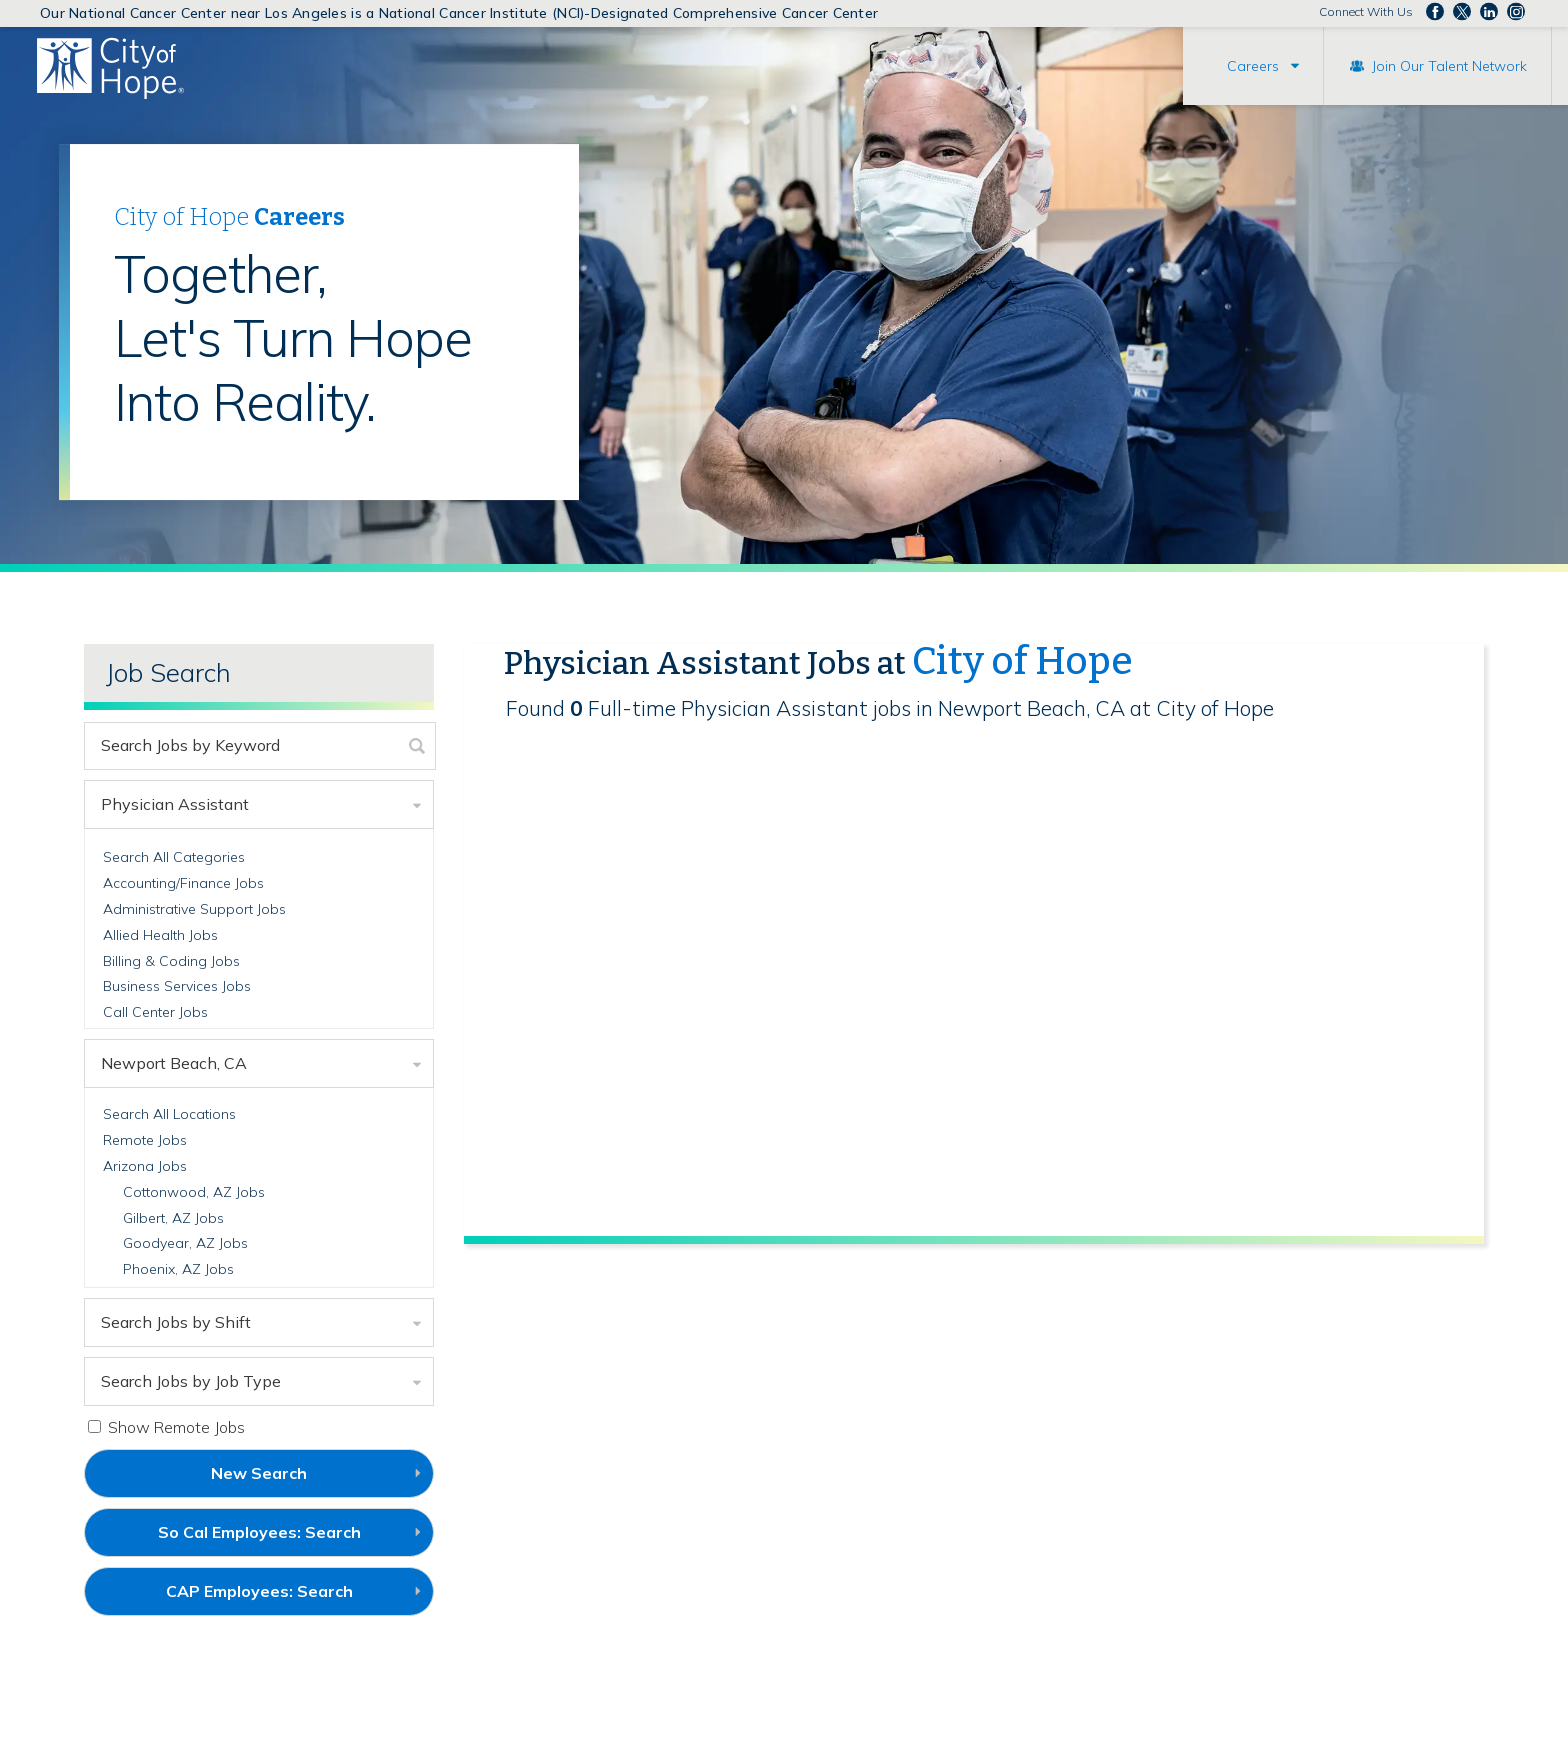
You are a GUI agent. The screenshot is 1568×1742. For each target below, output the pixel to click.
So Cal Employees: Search (293, 1539)
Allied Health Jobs (160, 935)
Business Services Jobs (177, 986)
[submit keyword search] (417, 746)
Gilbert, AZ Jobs (173, 1218)
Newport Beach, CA (174, 1063)
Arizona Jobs (145, 1166)
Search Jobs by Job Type (191, 1381)
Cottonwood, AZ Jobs (194, 1192)
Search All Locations (169, 1114)
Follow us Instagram (1516, 12)
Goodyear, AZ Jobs (185, 1243)
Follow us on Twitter (1462, 12)
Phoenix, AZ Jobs (178, 1269)
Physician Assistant (175, 804)
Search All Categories (174, 857)
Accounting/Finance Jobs (183, 883)
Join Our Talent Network (1449, 66)
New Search (259, 1473)
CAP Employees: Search (293, 1598)
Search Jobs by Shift (176, 1322)
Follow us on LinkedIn (1489, 12)
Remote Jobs (145, 1140)
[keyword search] (242, 746)
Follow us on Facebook (1435, 12)
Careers (1253, 66)
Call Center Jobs (155, 1012)
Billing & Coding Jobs (171, 961)
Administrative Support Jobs (194, 909)
